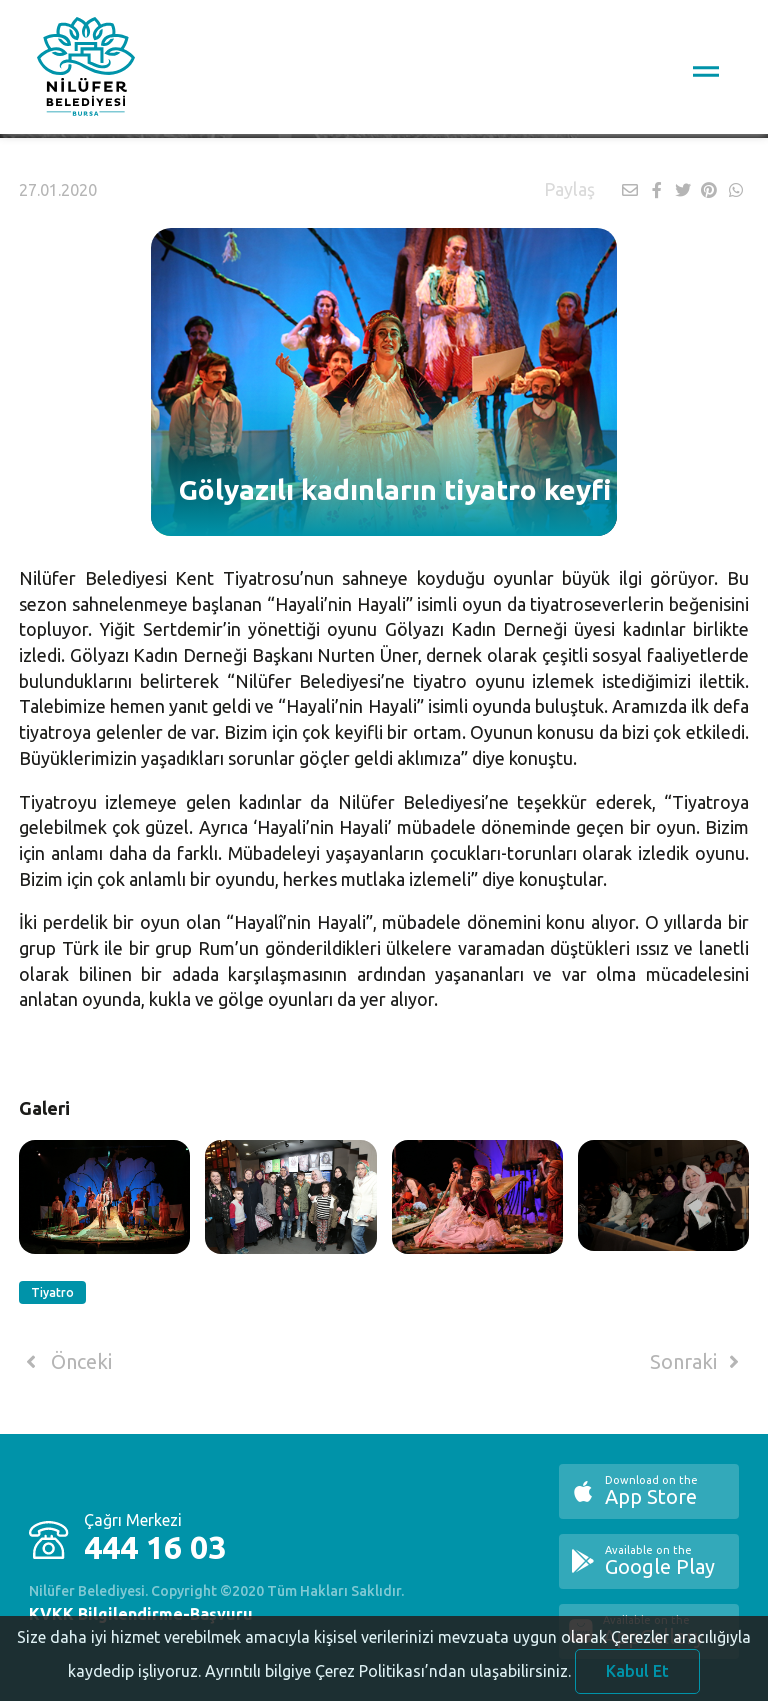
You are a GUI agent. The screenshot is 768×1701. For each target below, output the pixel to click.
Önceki (65, 1362)
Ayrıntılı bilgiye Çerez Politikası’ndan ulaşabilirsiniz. (388, 1680)
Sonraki (698, 1362)
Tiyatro (52, 1292)
